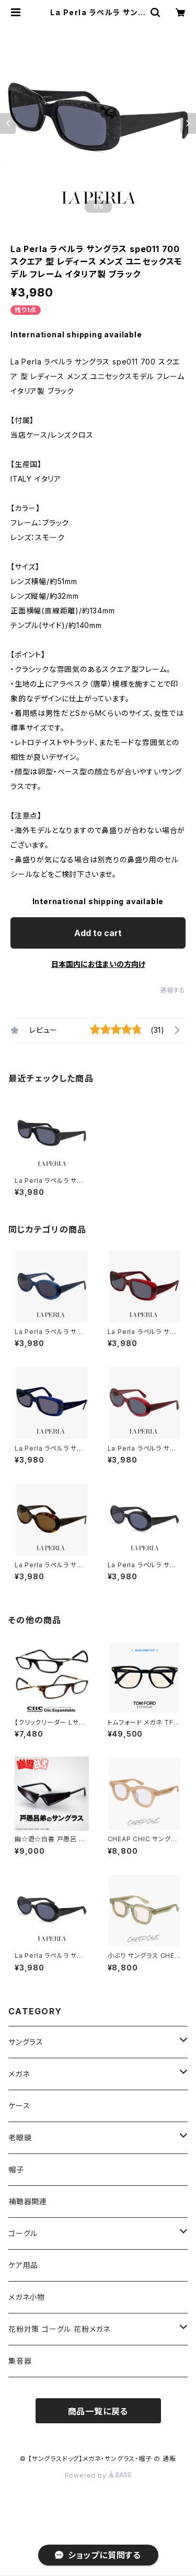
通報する (173, 990)
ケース (19, 2105)
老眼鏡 (19, 2137)
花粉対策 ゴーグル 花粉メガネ (59, 2328)
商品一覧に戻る (98, 2411)
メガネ (18, 2073)
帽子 (16, 2169)
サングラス (25, 2041)
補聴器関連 (27, 2201)
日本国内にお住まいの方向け (98, 964)
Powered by (98, 2475)
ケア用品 (23, 2265)
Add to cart (98, 933)
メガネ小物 (26, 2297)
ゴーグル (23, 2233)
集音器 (19, 2360)
